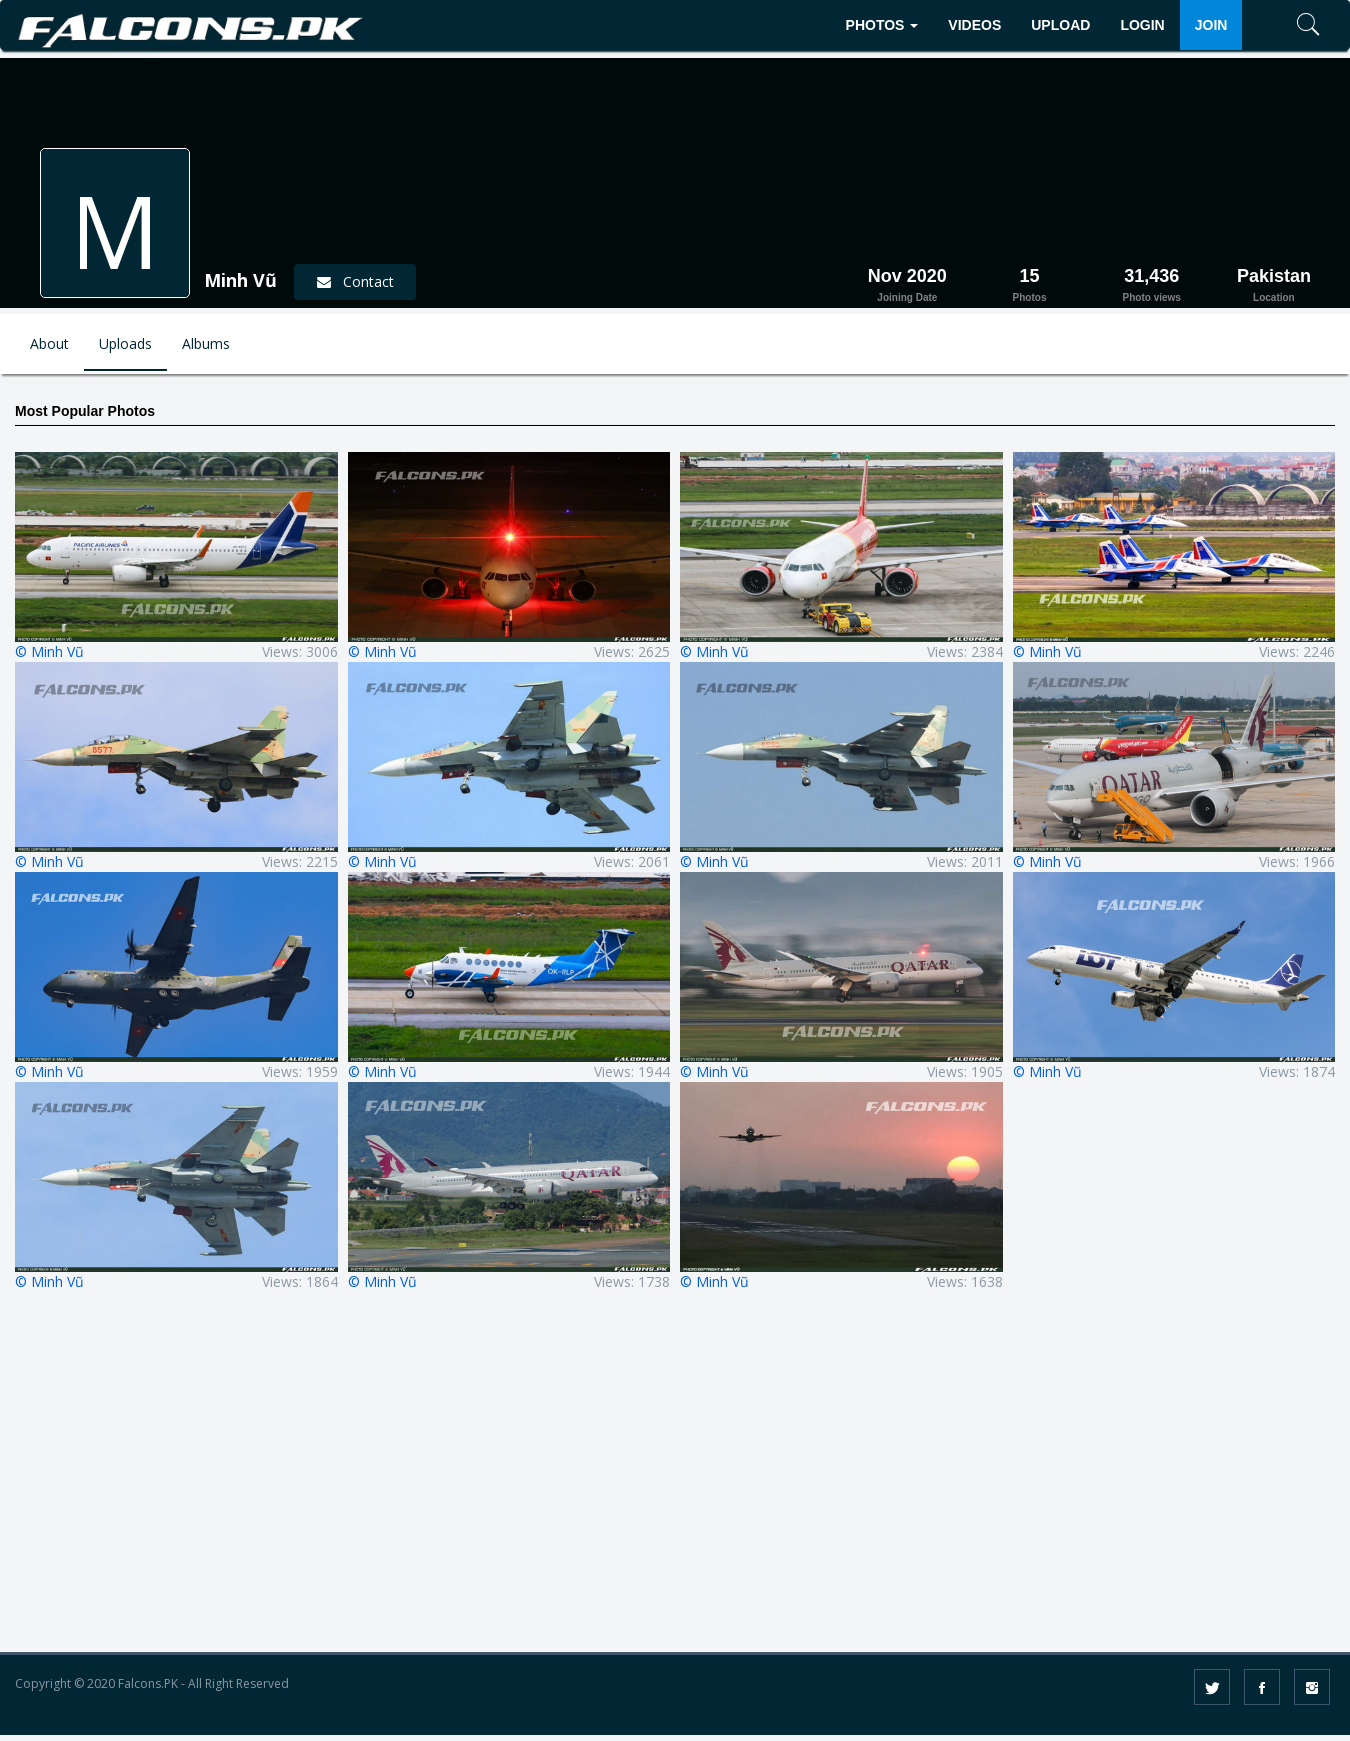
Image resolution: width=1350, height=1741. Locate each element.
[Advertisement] (675, 1486)
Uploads (125, 343)
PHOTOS (882, 25)
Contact (355, 281)
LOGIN (1142, 25)
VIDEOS (974, 25)
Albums (206, 343)
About (49, 343)
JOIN (1211, 25)
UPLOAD (1060, 25)
